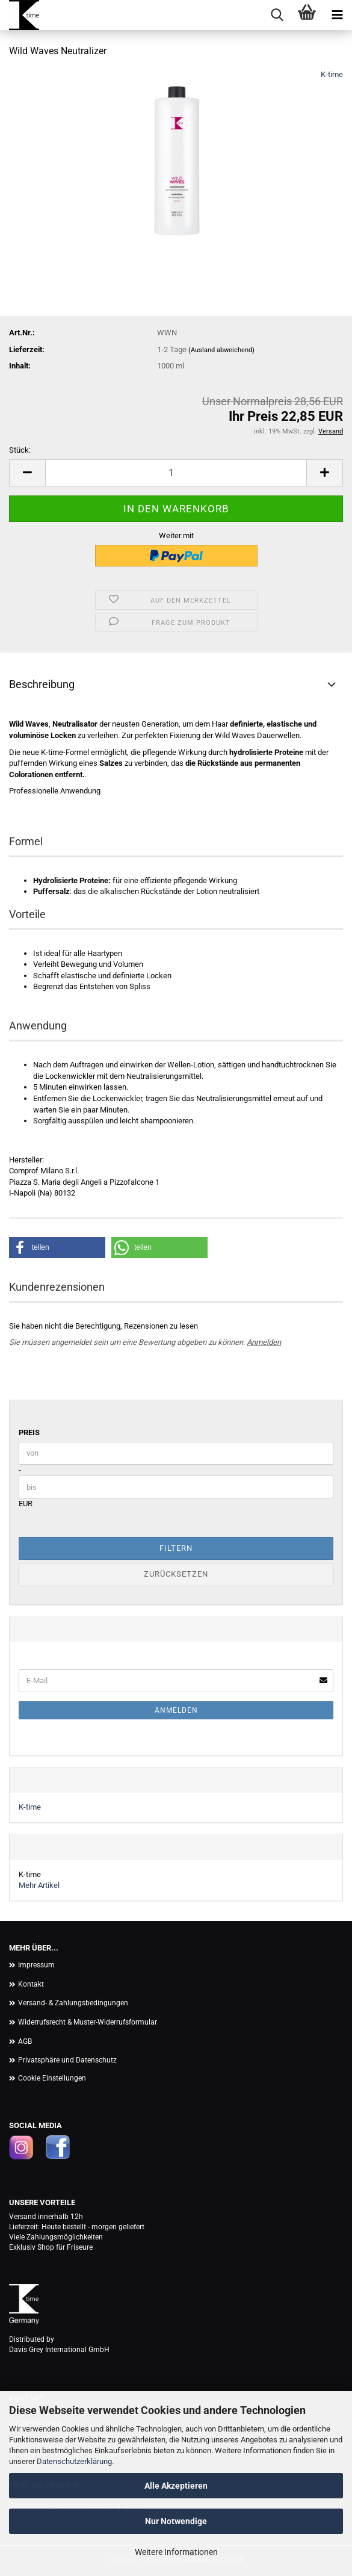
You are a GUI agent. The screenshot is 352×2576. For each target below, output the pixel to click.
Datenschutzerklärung (74, 2461)
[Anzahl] (176, 472)
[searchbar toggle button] (277, 15)
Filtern (176, 1548)
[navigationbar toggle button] (337, 15)
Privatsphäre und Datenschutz (67, 2060)
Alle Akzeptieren (176, 2486)
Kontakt (31, 1984)
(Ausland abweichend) (221, 350)
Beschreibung (42, 684)
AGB (25, 2041)
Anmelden (264, 1342)
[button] (27, 472)
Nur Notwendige (176, 2521)
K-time (332, 74)
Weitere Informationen (176, 2552)
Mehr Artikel (39, 1885)
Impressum (36, 1965)
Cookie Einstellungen (52, 2078)
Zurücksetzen (176, 1573)
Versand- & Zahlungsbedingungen (73, 2003)
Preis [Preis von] (29, 1432)
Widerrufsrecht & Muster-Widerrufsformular (87, 2022)
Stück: (20, 450)
